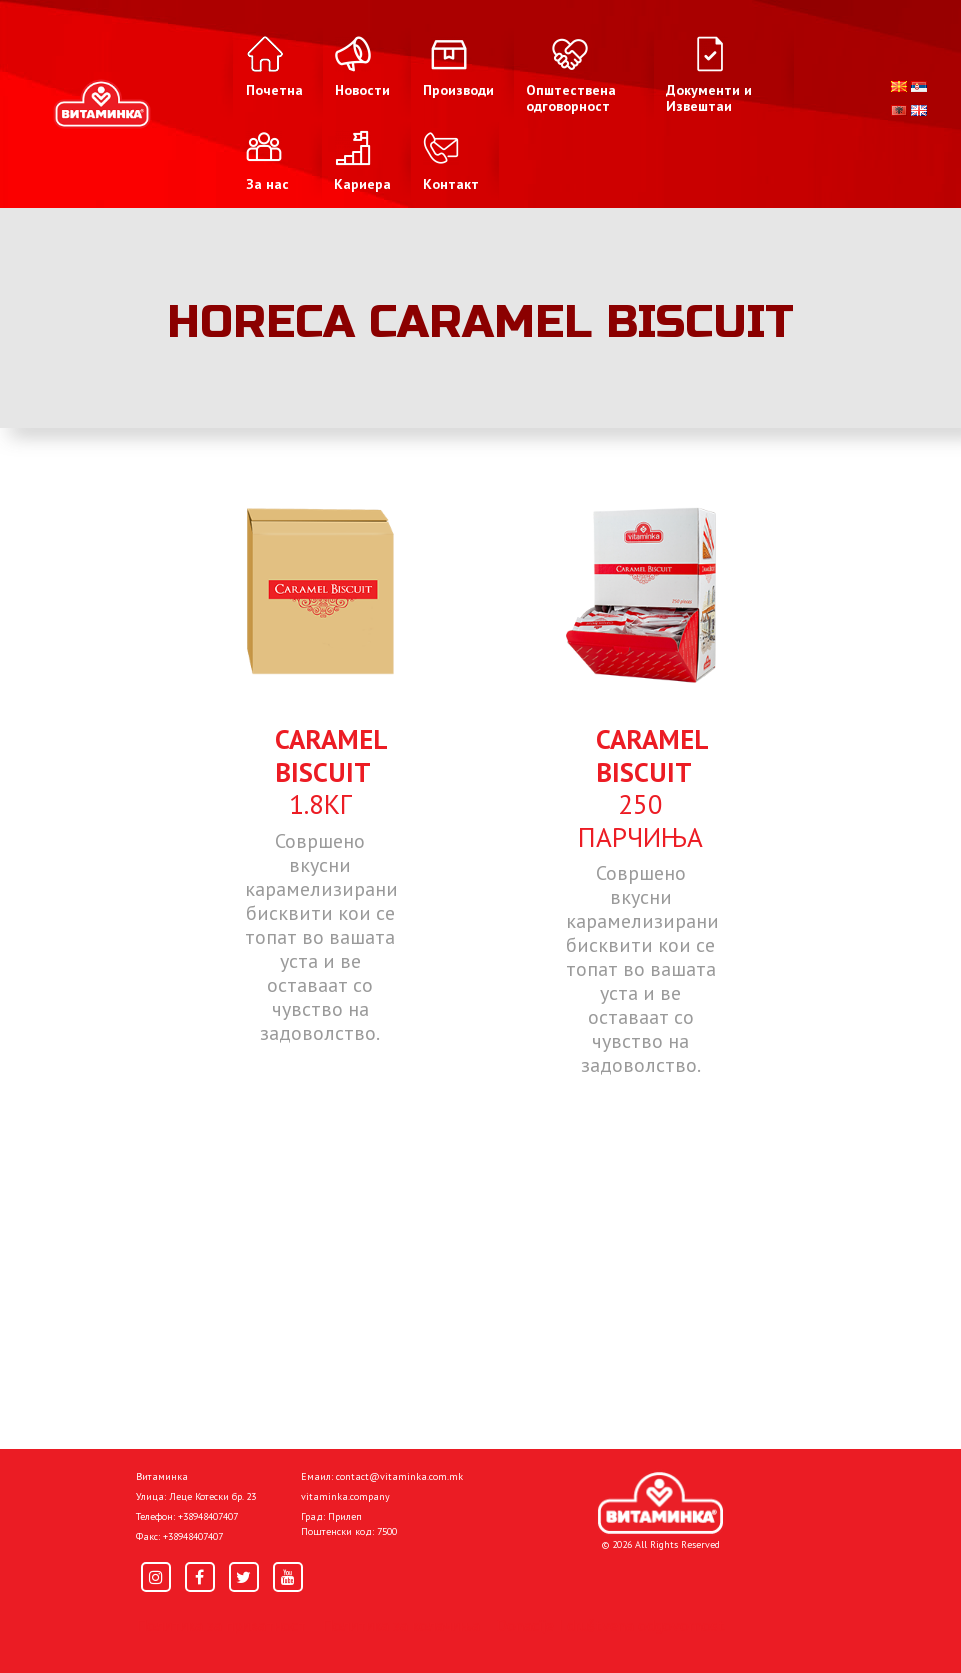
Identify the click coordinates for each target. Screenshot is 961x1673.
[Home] (660, 1503)
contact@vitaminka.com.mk (399, 1476)
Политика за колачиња (401, 1625)
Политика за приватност (221, 1625)
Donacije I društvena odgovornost (610, 1625)
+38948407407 (208, 1516)
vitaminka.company (345, 1496)
